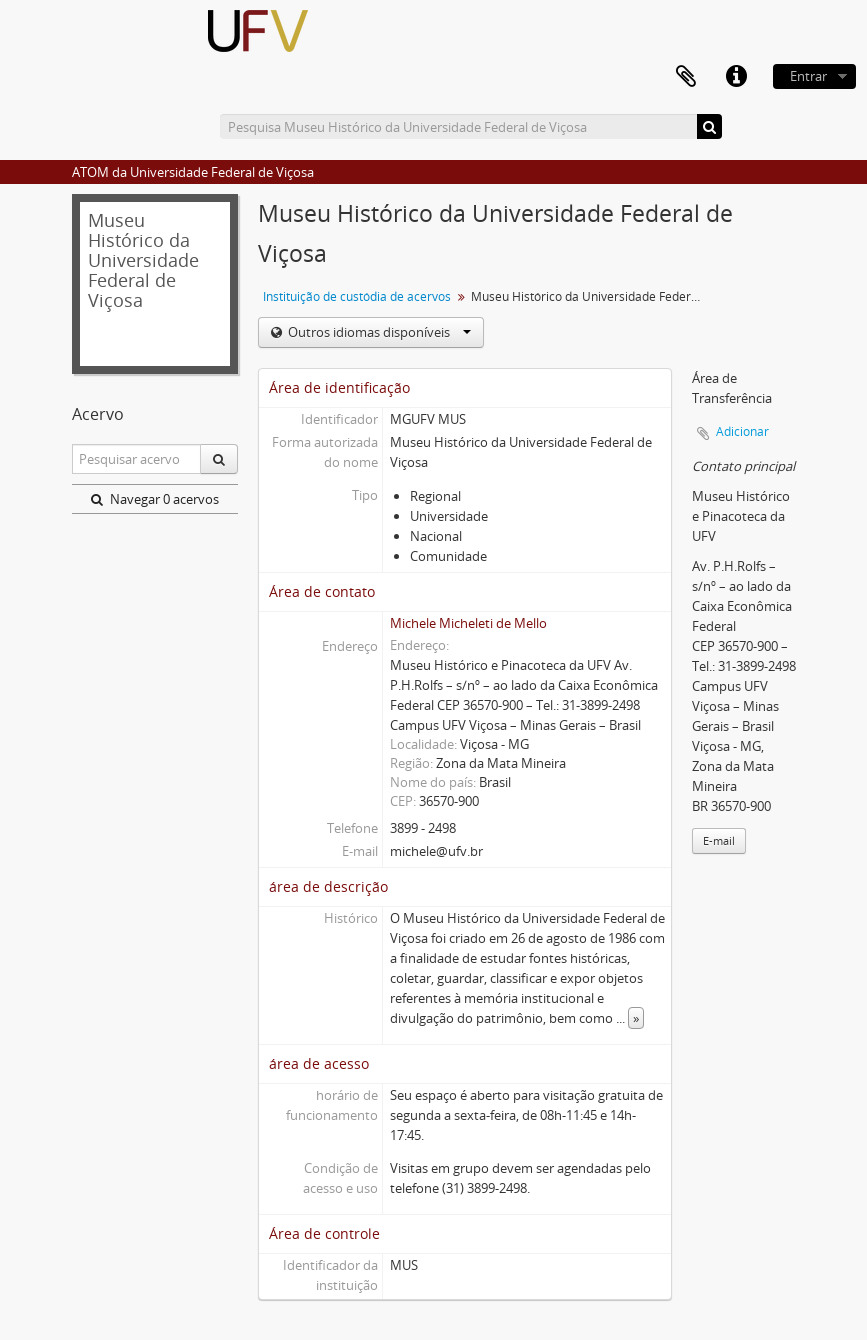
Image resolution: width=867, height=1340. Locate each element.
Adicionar (742, 431)
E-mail (719, 840)
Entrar (808, 76)
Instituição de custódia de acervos (357, 296)
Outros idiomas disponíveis (378, 332)
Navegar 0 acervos (155, 499)
